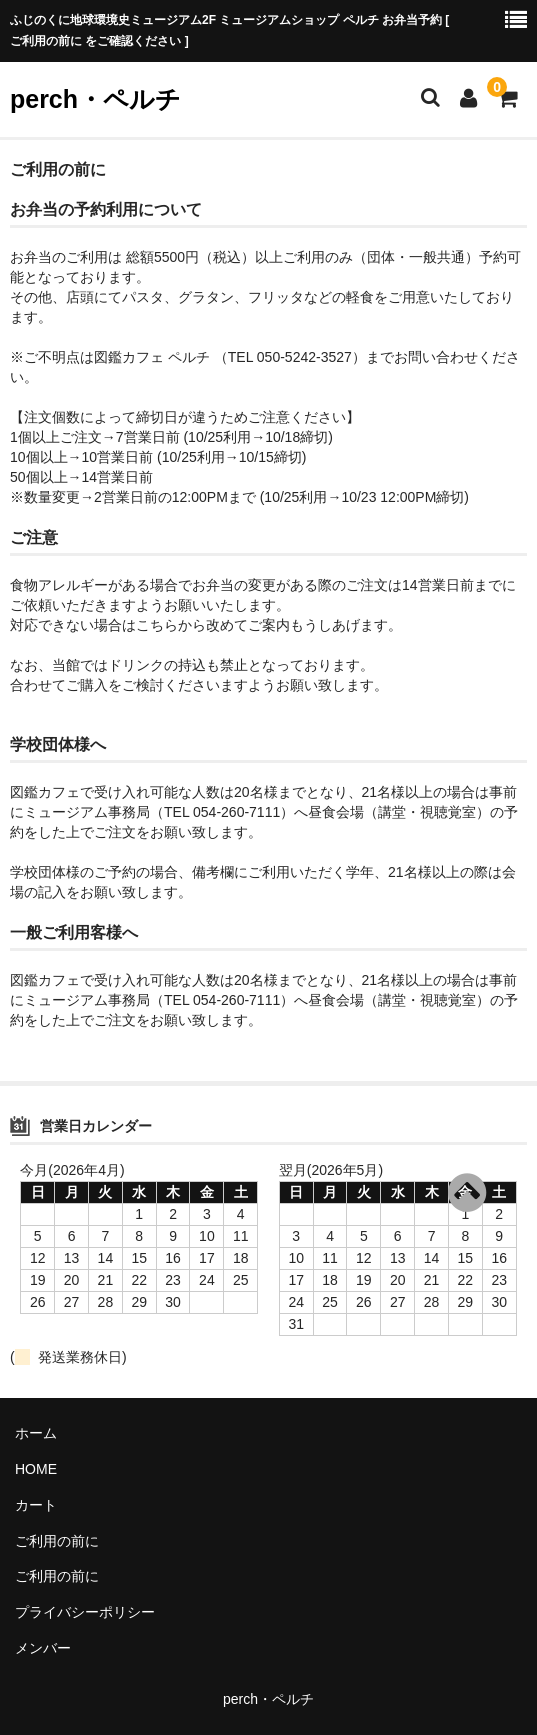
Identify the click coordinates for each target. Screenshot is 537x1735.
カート (36, 1505)
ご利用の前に (57, 1541)
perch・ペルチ (95, 99)
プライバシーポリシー (85, 1612)
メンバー (43, 1648)
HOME (36, 1469)
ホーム (36, 1433)
